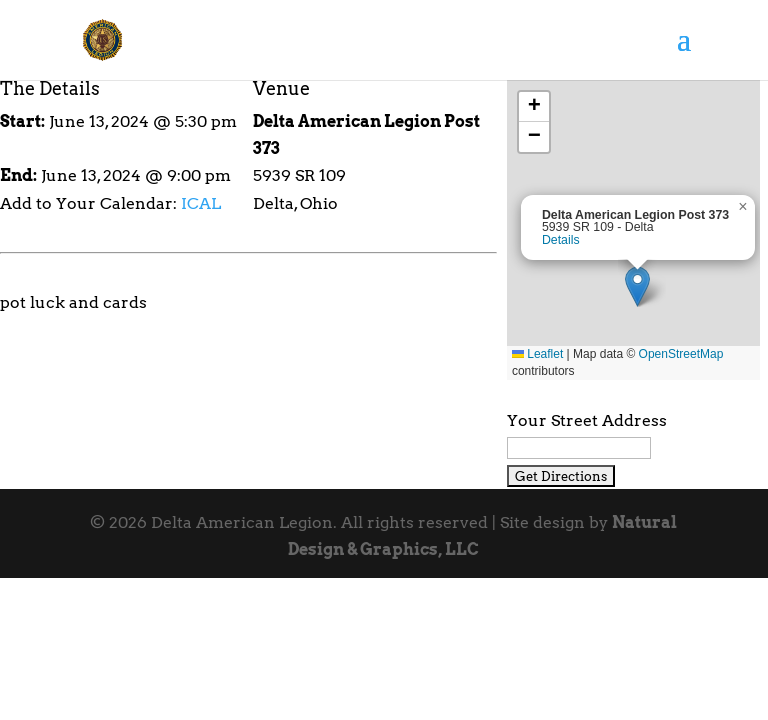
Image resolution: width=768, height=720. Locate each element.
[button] (637, 286)
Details (561, 240)
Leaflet (537, 354)
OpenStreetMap (681, 354)
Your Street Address (587, 420)
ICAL (201, 203)
